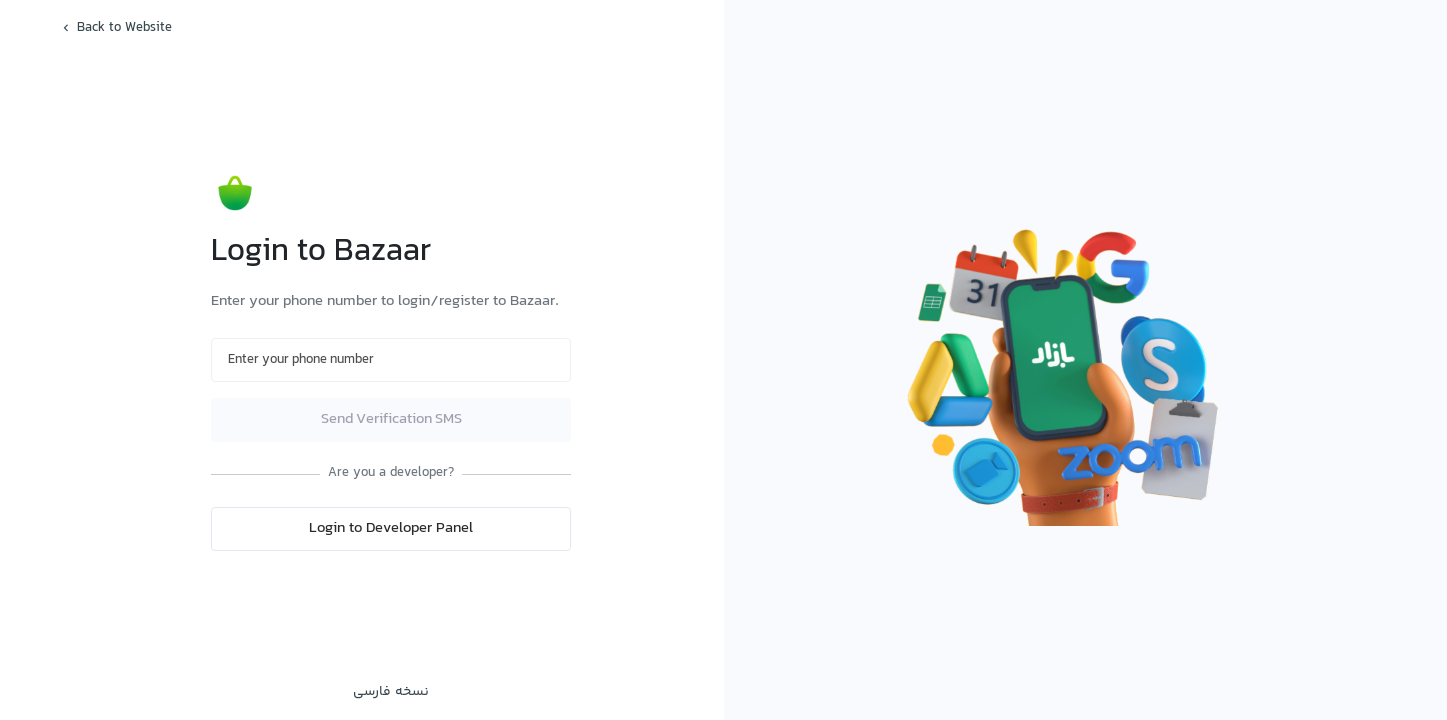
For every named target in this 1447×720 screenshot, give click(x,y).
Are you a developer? (391, 473)
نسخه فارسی (391, 692)
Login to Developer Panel (391, 528)
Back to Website (115, 28)
